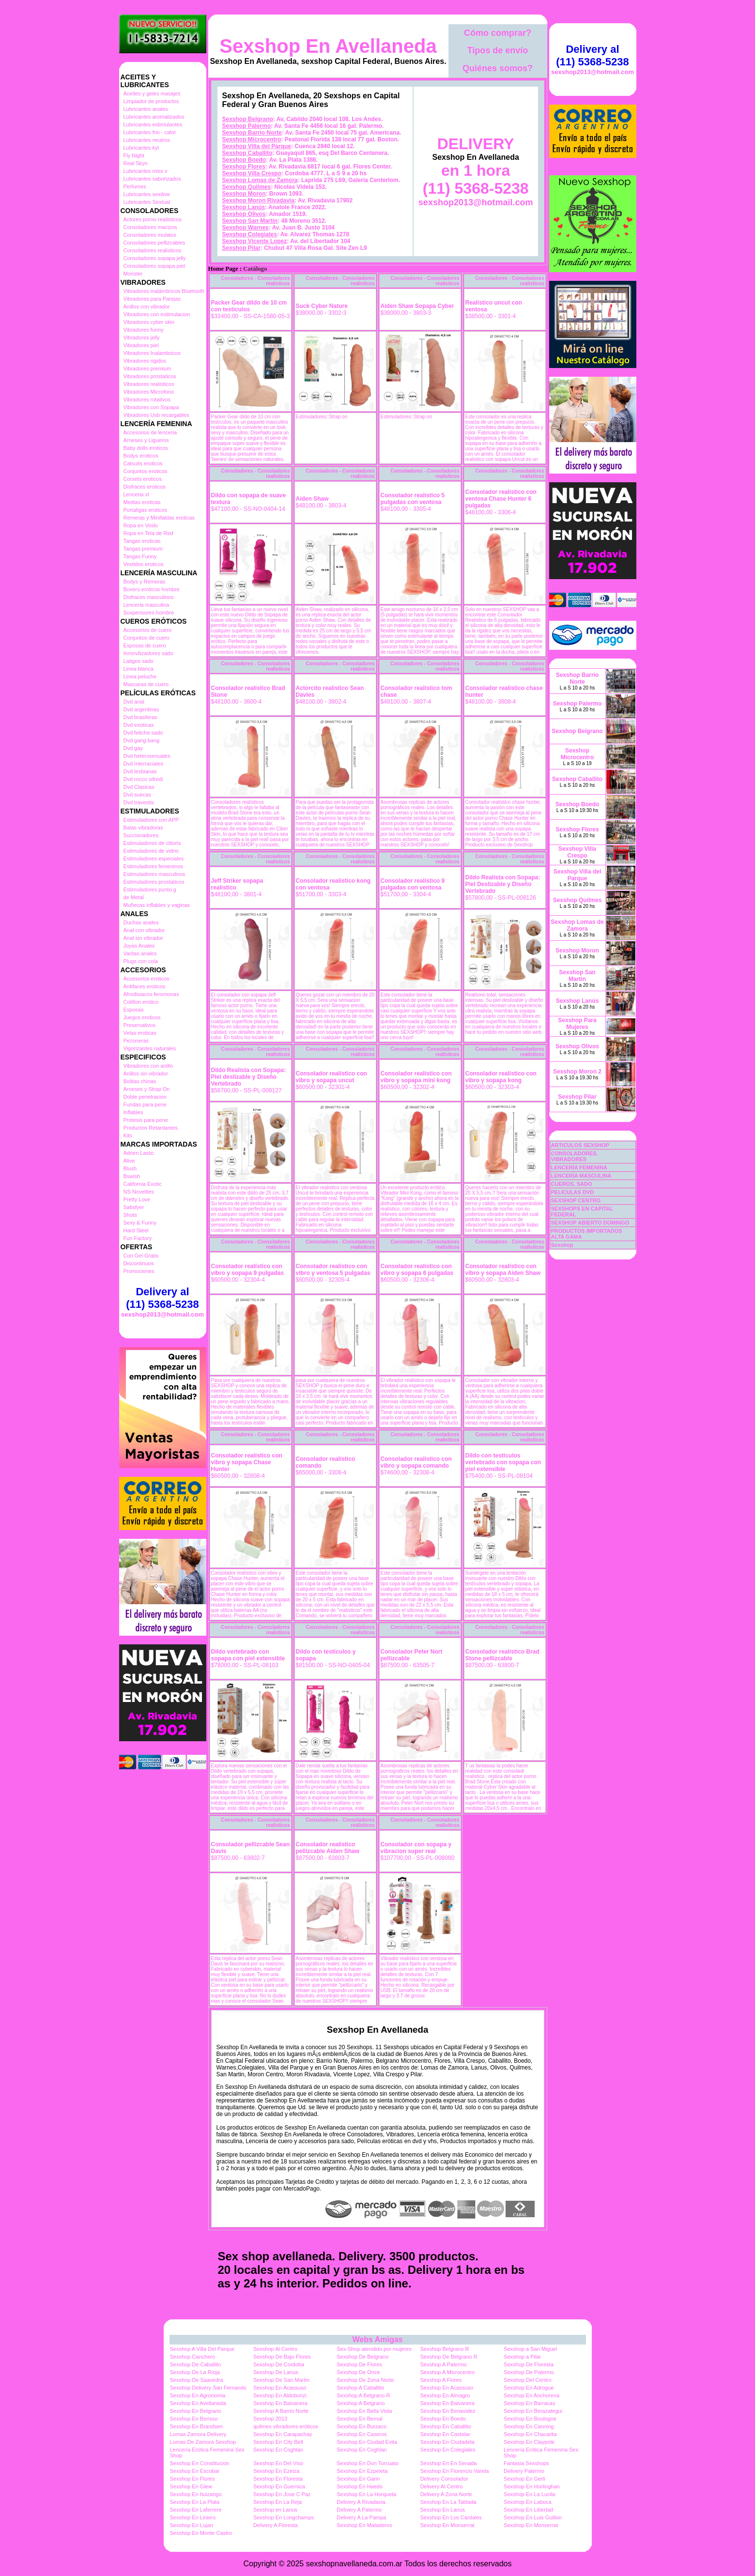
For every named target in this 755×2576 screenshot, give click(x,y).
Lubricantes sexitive (146, 194)
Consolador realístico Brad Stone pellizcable (502, 1655)
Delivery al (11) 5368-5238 (162, 1298)
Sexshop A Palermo (443, 2364)
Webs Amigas (377, 2339)
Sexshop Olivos (244, 214)
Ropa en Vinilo (140, 525)
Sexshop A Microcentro (447, 2372)
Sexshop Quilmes (246, 187)
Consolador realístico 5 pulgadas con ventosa (413, 499)
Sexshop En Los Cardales (451, 2517)
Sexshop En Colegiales (448, 2450)
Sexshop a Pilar (522, 2357)
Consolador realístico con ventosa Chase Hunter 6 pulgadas (501, 499)
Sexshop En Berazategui (533, 2411)
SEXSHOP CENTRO (576, 1200)
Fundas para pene (145, 1104)
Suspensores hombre (148, 612)
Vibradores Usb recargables (156, 415)
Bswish (131, 1176)
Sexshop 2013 (270, 2419)
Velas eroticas (139, 1033)
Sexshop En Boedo (443, 2419)
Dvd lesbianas (140, 771)
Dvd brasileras (140, 717)
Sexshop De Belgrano (362, 2357)
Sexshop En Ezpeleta (362, 2471)
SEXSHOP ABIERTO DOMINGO (590, 1223)
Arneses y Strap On (146, 1089)
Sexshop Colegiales (249, 234)
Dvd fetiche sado (143, 733)
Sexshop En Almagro (445, 2395)
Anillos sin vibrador (145, 1073)
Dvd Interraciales (143, 764)
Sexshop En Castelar (445, 2434)
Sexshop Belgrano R (444, 2349)
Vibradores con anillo (148, 1066)
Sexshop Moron (244, 193)
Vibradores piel (141, 345)
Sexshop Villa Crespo (252, 173)
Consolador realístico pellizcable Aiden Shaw (328, 1848)
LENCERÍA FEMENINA (579, 1167)
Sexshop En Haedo (360, 2486)
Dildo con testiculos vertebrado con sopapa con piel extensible (503, 1462)
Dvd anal (133, 702)
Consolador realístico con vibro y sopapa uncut (331, 1077)
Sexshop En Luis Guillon (533, 2517)
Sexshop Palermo (246, 126)
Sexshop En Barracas (529, 2403)
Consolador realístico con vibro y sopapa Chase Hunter (246, 1462)
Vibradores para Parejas (152, 299)
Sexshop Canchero (193, 2357)
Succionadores (141, 835)
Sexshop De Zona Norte (365, 2380)
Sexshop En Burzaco (361, 2426)
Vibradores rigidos (144, 361)
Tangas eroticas (142, 541)
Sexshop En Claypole (529, 2442)
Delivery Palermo (524, 2471)
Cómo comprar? (497, 33)
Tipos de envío (497, 50)
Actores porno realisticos (152, 219)
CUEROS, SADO (571, 1184)
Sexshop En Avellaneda (327, 46)
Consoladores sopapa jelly (154, 258)
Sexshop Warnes (245, 227)
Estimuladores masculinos (154, 874)
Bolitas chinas (139, 1081)
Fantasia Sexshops (526, 2463)
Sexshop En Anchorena (531, 2395)
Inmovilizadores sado (148, 653)
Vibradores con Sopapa (151, 407)
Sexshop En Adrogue (529, 2388)
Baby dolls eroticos (145, 448)
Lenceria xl (136, 494)
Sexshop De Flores (359, 2364)
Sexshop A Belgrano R (363, 2395)
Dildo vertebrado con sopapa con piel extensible (248, 1655)
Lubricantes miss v (145, 171)
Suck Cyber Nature (322, 306)
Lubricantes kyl (141, 148)
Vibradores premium (147, 368)
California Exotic (142, 1184)
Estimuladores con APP (151, 820)
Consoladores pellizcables (154, 242)
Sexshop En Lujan (191, 2525)
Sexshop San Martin (250, 220)
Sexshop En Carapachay (282, 2434)
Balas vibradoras (143, 827)
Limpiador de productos (151, 101)
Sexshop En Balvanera (280, 2403)
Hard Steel (136, 1230)
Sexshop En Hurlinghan (532, 2486)
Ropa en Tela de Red (148, 533)
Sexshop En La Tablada (448, 2502)
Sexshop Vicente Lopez (254, 241)
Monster (133, 273)
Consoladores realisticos (152, 250)
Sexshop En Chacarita (530, 2434)
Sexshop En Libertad (528, 2510)
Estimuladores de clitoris (152, 843)
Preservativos (139, 1025)
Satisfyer (133, 1207)
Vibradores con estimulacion (156, 314)
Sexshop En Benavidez (448, 2411)
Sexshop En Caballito (445, 2426)
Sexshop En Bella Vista (364, 2411)
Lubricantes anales (145, 109)
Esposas (133, 1009)
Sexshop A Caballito (360, 2388)
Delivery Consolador (444, 2479)
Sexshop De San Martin (281, 2380)
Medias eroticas (142, 502)
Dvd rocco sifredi (143, 779)
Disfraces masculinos (148, 597)
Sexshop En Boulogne (530, 2419)
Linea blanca (138, 669)
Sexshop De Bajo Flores (282, 2357)
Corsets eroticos (142, 479)
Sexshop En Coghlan (278, 2450)
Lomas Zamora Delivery (198, 2434)
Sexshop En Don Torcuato (368, 2463)
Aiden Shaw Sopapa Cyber (417, 306)
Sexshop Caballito (247, 153)
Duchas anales (141, 922)
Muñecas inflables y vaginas (156, 905)
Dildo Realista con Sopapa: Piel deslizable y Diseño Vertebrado (248, 1077)
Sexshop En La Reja (277, 2502)
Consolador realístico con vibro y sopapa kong (501, 1077)
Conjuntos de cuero (146, 638)
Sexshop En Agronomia (198, 2395)
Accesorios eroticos (146, 978)
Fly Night (133, 155)
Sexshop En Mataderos (364, 2525)
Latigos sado (138, 661)
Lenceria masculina (146, 605)
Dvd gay (133, 748)
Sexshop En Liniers (193, 2517)
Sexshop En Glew (191, 2486)
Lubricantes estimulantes (153, 124)
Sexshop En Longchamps (283, 2517)
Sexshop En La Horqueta (366, 2494)
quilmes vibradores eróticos (285, 2426)
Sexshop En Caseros (361, 2434)
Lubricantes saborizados (152, 179)
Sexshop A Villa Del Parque (202, 2349)
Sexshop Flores (243, 166)
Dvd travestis (138, 802)
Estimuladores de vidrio (151, 851)
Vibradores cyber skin (149, 322)
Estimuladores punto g (149, 889)
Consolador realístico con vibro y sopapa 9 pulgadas (247, 1269)
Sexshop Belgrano (247, 119)
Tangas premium (143, 549)
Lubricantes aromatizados (154, 117)
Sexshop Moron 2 (577, 1071)
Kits (127, 1135)
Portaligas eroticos (145, 510)
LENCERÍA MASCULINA (581, 1176)
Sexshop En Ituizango (196, 2494)
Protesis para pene (145, 1120)
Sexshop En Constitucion (200, 2463)
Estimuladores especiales (153, 858)
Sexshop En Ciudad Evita (367, 2442)
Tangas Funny (140, 556)
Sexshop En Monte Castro (201, 2533)
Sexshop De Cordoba (278, 2364)
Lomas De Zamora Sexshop (203, 2442)
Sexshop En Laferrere (196, 2510)
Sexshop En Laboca (527, 2502)
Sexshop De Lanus (275, 2372)
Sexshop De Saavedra (196, 2380)
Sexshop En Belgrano (195, 2411)
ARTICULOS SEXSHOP (580, 1145)
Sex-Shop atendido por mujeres (374, 2349)
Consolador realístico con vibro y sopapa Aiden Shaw (503, 1269)
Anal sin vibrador (143, 938)
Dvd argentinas (141, 709)
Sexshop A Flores (441, 2380)
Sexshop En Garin (358, 2479)
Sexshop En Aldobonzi (280, 2395)
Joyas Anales (139, 946)
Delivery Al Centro (441, 2486)
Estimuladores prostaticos (154, 882)
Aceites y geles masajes (152, 93)
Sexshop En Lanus (442, 2510)
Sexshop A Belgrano (361, 2403)
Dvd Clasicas (138, 787)
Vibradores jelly (141, 337)
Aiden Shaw (312, 498)
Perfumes (134, 186)
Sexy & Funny (139, 1223)
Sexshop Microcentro (251, 139)
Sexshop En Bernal (359, 2419)
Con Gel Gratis (141, 1255)
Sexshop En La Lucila (529, 2494)
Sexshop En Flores (192, 2479)
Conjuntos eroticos (145, 471)
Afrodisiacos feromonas (151, 994)
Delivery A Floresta (275, 2525)
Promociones (138, 1271)
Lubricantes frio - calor (149, 132)
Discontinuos (138, 1263)
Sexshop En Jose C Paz (282, 2494)
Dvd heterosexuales (146, 756)
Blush (130, 1168)
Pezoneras (136, 1040)
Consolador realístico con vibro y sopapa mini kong (416, 1077)
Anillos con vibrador (146, 306)
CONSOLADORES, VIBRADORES (574, 1156)
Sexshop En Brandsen (196, 2426)
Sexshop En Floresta (278, 2479)
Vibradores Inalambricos (152, 353)
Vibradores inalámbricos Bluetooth (163, 291)
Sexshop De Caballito (195, 2364)
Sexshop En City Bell (278, 2442)
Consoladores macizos (150, 227)
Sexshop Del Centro (527, 2380)
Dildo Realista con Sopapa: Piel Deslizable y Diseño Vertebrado (502, 884)
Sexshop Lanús (243, 207)
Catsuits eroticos (143, 463)
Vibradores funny (143, 330)
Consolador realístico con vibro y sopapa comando (416, 1462)
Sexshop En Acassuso (279, 2388)
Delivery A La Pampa (361, 2517)
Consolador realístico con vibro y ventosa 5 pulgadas (333, 1269)
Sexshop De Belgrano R (449, 2357)
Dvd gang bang (141, 740)
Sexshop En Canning (529, 2426)
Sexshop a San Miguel (530, 2349)
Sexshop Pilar (241, 248)
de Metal (133, 897)
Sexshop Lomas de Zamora (260, 180)
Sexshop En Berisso (194, 2419)
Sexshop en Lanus (275, 2510)
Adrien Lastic (138, 1153)
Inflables (133, 1112)
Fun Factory (137, 1238)
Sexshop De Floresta (529, 2364)
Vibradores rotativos (147, 399)
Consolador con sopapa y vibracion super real (416, 1848)
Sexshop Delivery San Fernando (208, 2388)
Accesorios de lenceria (150, 432)
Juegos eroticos (142, 1017)
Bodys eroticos (140, 456)
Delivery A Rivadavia (361, 2502)
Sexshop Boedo (244, 159)
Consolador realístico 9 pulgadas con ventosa (413, 884)
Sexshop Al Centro (275, 2349)
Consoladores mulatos (149, 235)
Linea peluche (140, 676)
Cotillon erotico (141, 1002)
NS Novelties (138, 1192)
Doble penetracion (145, 1097)
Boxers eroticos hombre (151, 589)
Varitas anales (140, 953)
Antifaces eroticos (144, 986)
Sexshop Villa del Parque (257, 146)
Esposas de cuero (144, 645)
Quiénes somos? (497, 68)
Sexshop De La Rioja (195, 2372)
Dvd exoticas (138, 725)
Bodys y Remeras (144, 581)
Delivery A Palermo (359, 2510)
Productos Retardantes (150, 1128)
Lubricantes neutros (146, 140)
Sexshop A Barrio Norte (280, 2411)
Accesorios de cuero (147, 630)
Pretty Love (137, 1199)
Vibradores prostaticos (149, 376)
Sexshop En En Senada (448, 2463)
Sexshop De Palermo (529, 2372)
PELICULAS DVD (572, 1192)
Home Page (223, 268)
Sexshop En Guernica (279, 2486)
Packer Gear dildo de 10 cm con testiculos (249, 306)
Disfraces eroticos (144, 487)
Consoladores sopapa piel (154, 266)
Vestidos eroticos (143, 564)
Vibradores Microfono (148, 392)
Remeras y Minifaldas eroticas (159, 518)
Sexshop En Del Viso (278, 2463)
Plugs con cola (140, 961)
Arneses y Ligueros (146, 440)
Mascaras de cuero (146, 684)
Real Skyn (135, 163)
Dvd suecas (137, 794)
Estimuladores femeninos (153, 866)
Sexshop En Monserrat (447, 2525)
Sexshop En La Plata (195, 2502)
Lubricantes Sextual (146, 202)
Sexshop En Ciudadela (447, 2442)
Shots (130, 1215)
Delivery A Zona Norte (446, 2494)
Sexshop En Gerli (524, 2479)
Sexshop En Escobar (195, 2471)
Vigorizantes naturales (149, 1048)
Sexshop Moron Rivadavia (258, 200)
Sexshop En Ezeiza (276, 2471)
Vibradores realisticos (148, 384)
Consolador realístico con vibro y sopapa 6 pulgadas (417, 1269)
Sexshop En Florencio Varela (454, 2471)
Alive (129, 1161)
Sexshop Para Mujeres (577, 1023)
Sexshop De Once (358, 2372)
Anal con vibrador (144, 930)
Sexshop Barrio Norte (252, 132)
